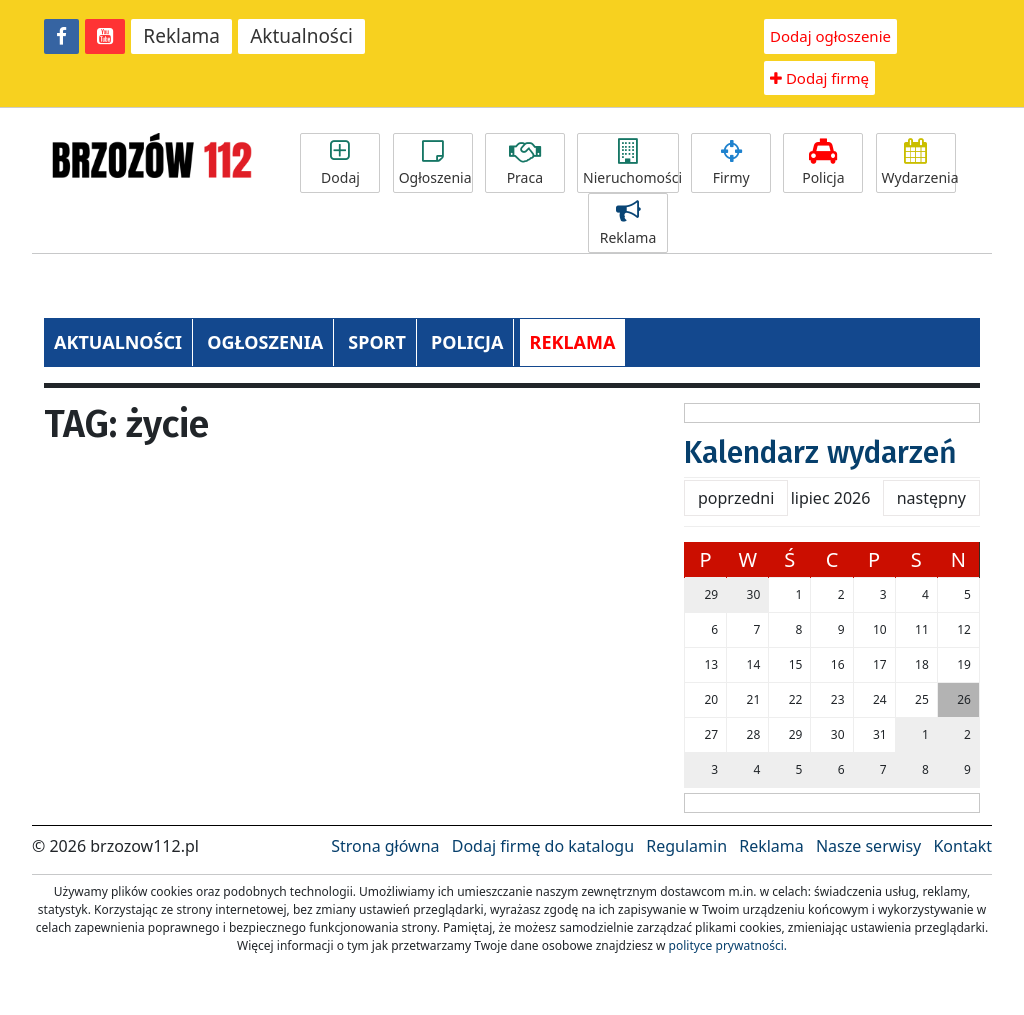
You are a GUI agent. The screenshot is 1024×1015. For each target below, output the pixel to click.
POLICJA (467, 342)
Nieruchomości (631, 163)
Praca (525, 163)
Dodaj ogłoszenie (830, 36)
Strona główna (385, 846)
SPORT (377, 342)
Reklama (181, 36)
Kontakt (962, 846)
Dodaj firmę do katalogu (543, 846)
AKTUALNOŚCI (118, 342)
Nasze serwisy (868, 846)
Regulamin (686, 846)
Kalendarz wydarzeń (820, 453)
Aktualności (301, 36)
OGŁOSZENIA (265, 342)
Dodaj (340, 163)
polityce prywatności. (728, 945)
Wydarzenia (919, 163)
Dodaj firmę (819, 78)
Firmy (731, 163)
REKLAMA (573, 342)
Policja (823, 163)
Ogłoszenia (435, 163)
